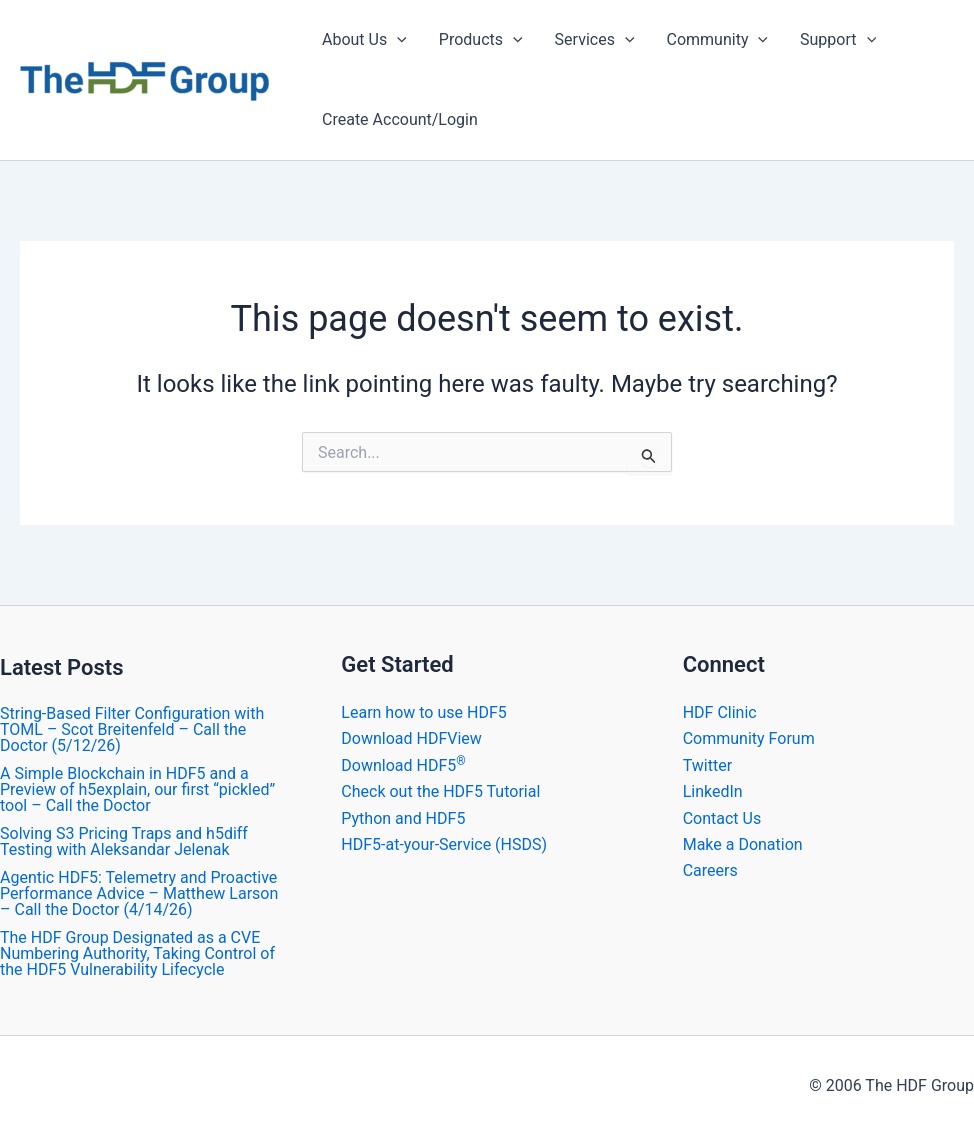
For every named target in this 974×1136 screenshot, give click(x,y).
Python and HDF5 (403, 818)
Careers (710, 870)
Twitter (707, 765)
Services (595, 40)
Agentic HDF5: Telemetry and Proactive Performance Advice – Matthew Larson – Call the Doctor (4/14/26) (139, 893)
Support (838, 40)
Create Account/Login (400, 119)
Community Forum (749, 738)
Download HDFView (411, 738)
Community (718, 40)
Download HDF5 (403, 765)
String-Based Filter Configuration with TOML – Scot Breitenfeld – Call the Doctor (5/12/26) (132, 729)
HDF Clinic (720, 712)
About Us (364, 40)
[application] (397, 40)
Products (481, 40)
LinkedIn (713, 791)
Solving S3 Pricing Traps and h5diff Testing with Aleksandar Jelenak (124, 841)
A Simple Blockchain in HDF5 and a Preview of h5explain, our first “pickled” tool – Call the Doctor (137, 789)
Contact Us (722, 818)
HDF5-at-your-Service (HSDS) (444, 844)
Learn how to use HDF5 (423, 712)
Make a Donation (743, 844)
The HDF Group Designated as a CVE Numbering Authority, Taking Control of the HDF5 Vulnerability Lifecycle (137, 953)
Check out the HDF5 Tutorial (440, 791)
